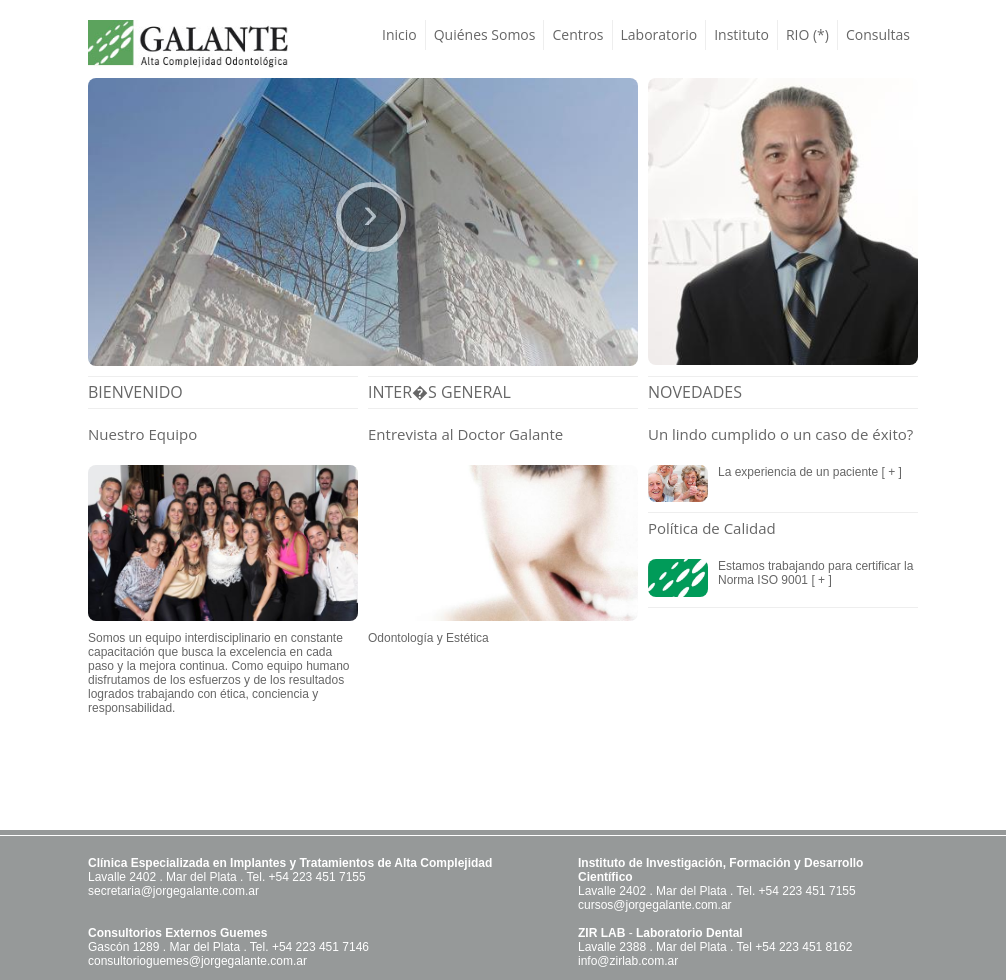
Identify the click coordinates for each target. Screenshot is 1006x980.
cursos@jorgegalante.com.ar (655, 905)
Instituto (741, 34)
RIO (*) (807, 34)
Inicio (399, 34)
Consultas (878, 34)
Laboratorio (659, 34)
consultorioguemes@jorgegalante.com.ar (197, 961)
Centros (577, 34)
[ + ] (890, 472)
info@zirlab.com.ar (628, 961)
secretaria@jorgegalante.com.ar (173, 891)
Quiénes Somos (485, 34)
